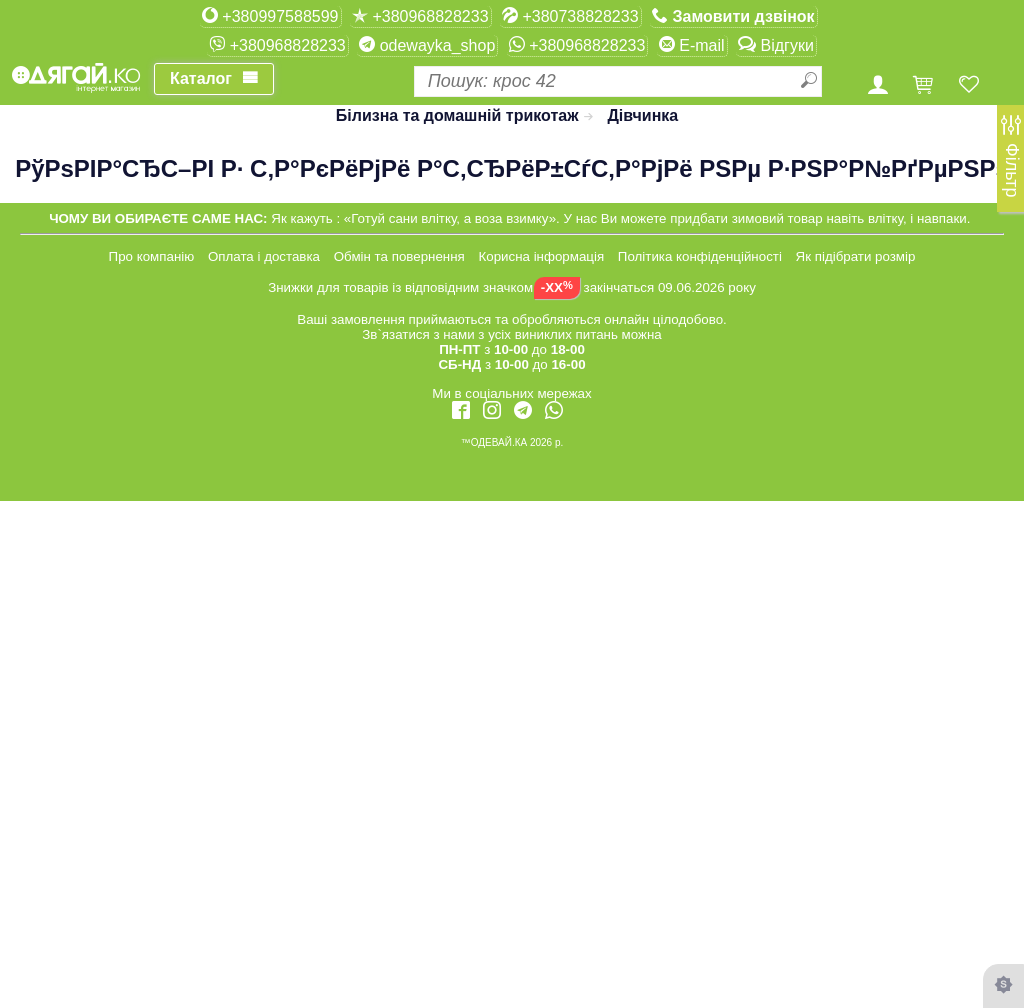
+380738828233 (570, 16)
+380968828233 (420, 16)
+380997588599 (270, 16)
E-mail (692, 45)
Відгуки (776, 45)
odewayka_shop (427, 45)
